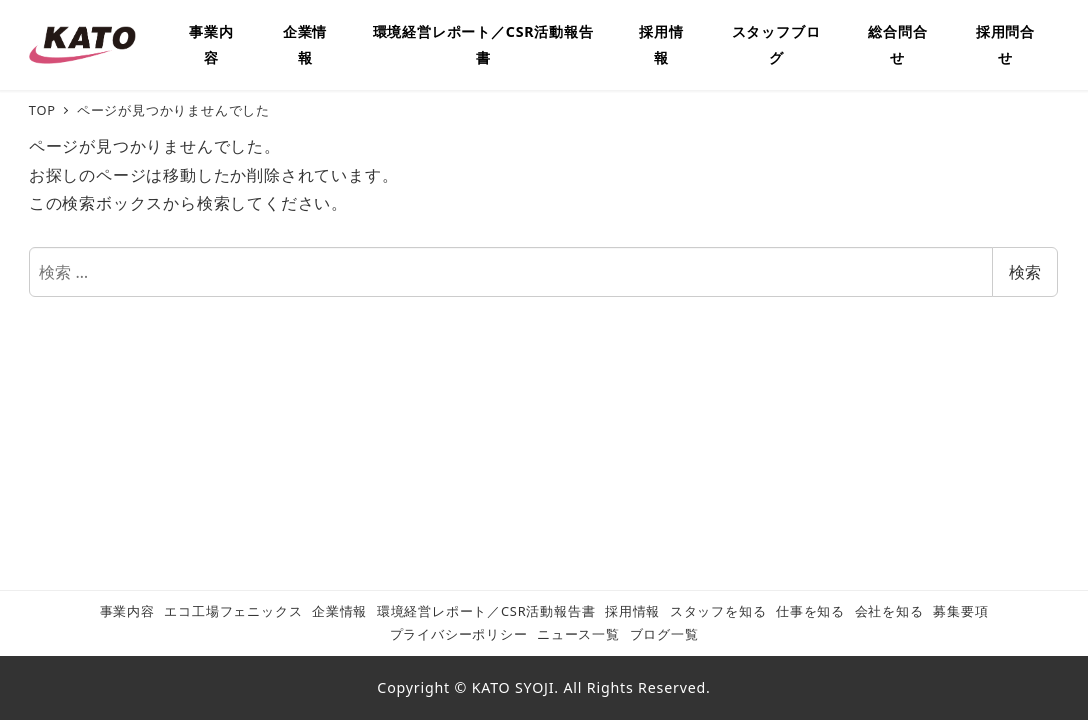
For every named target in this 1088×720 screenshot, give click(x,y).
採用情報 (632, 611)
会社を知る (889, 611)
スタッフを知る (718, 611)
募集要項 (960, 611)
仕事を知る (810, 611)
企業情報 (339, 611)
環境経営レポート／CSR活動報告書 (486, 611)
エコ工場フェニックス (233, 611)
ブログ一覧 (664, 634)
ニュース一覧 (578, 634)
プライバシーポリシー (459, 634)
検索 (1025, 272)
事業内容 (127, 611)
